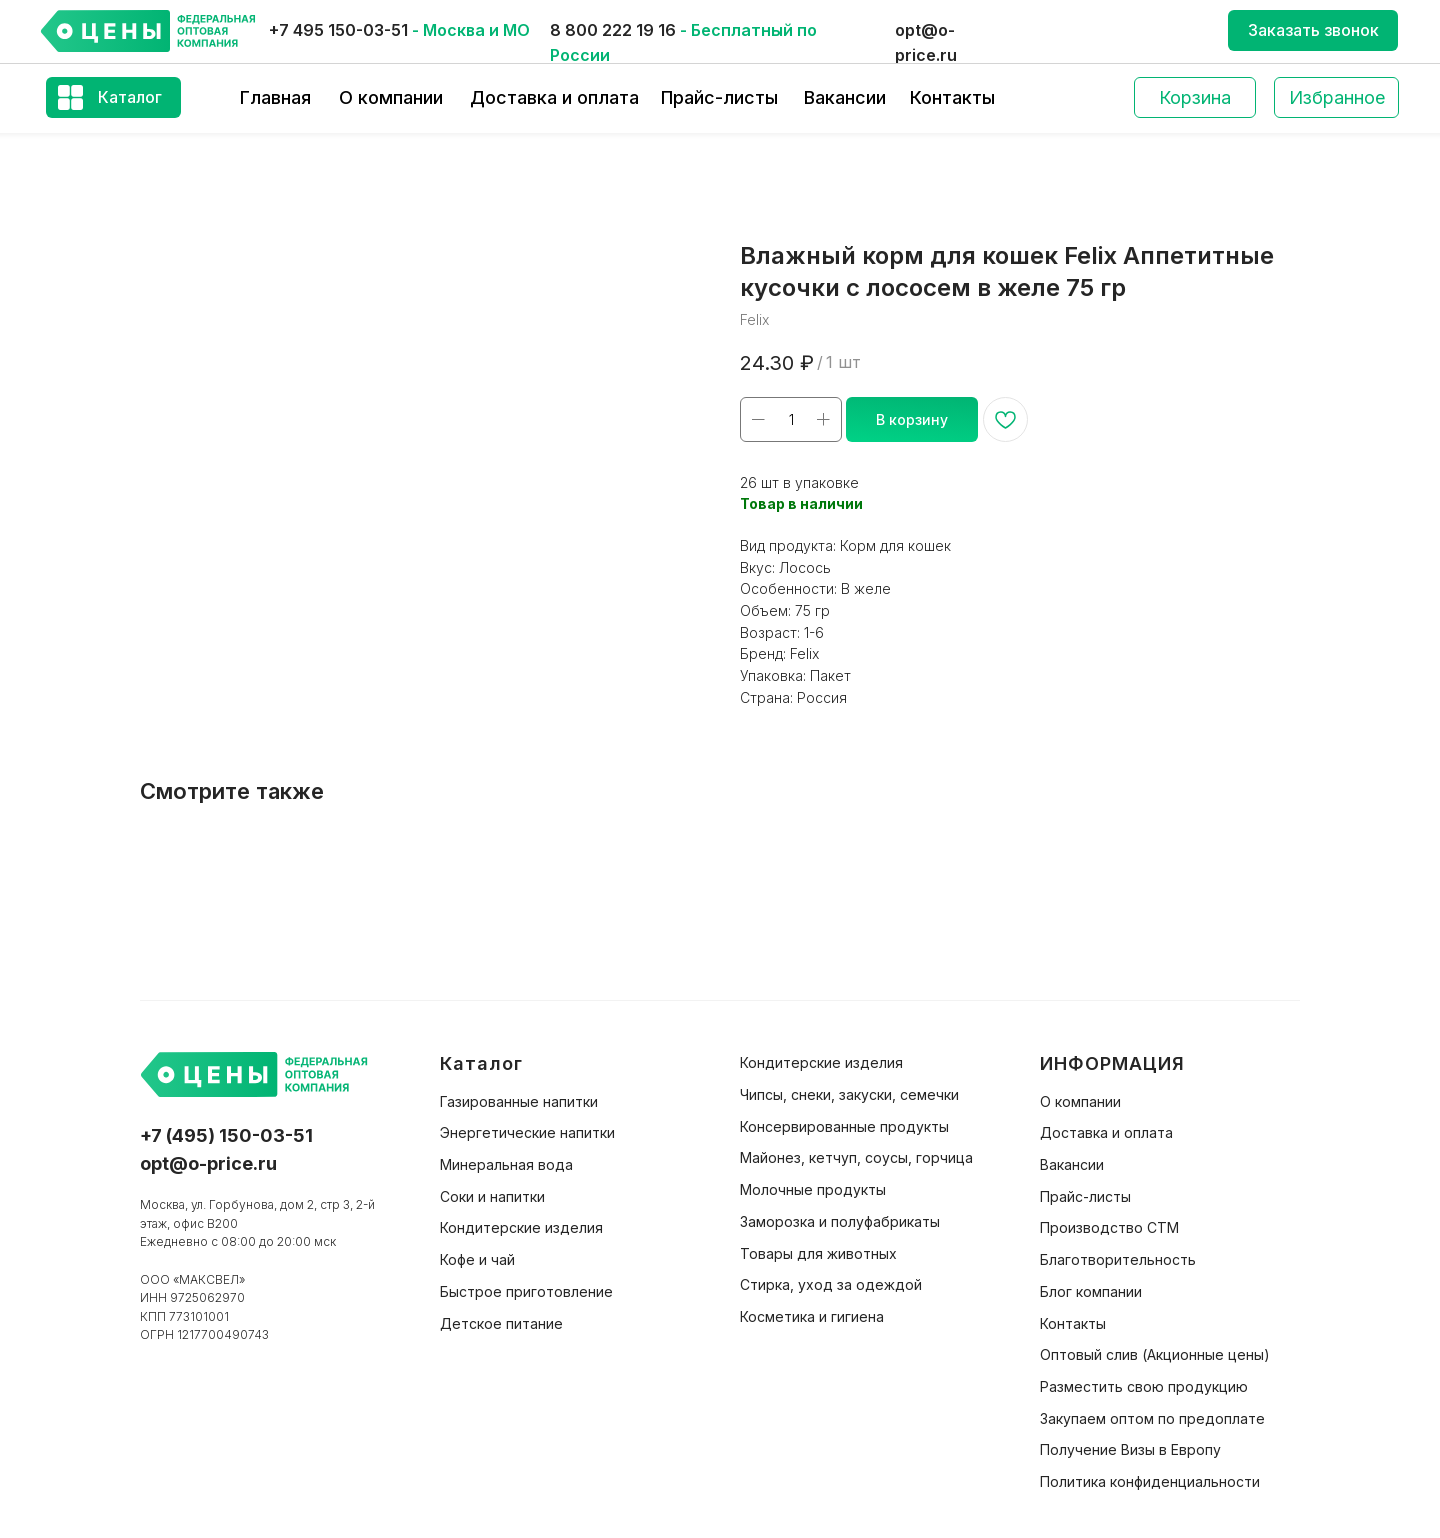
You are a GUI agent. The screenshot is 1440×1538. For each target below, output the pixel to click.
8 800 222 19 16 (613, 30)
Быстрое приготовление (526, 1291)
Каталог (130, 97)
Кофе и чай (477, 1259)
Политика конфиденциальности (1150, 1481)
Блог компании (1091, 1291)
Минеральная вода (506, 1164)
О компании (391, 97)
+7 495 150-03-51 (338, 30)
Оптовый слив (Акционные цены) (1155, 1354)
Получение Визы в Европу (1130, 1449)
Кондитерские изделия (521, 1227)
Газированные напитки (519, 1101)
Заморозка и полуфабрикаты (840, 1221)
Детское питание (501, 1323)
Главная (275, 97)
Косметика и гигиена (812, 1316)
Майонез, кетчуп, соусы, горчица (856, 1157)
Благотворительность (1118, 1259)
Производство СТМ (1109, 1227)
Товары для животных (818, 1253)
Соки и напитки (492, 1196)
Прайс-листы (719, 97)
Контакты (952, 97)
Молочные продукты (813, 1189)
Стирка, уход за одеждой (831, 1284)
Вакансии (845, 97)
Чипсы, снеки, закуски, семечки (849, 1094)
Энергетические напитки (527, 1132)
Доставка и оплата (554, 97)
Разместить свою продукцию (1144, 1386)
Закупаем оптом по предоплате (1152, 1418)
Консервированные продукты (844, 1126)
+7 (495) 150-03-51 (226, 1135)
